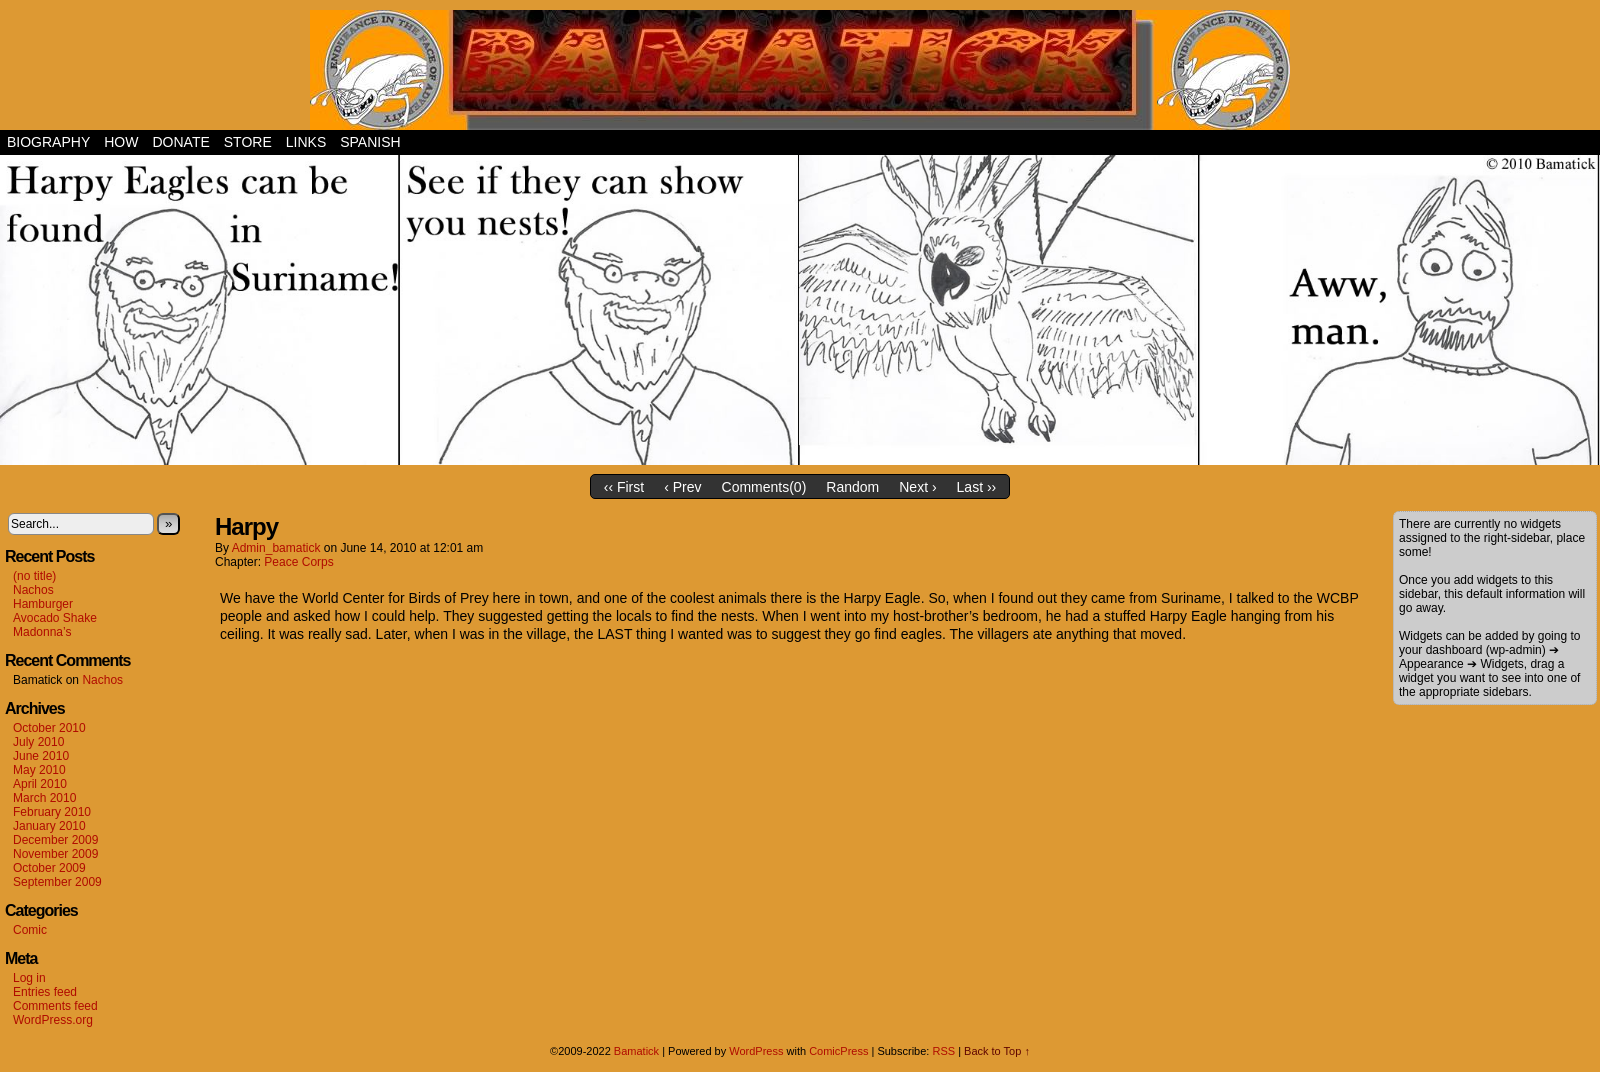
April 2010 (40, 784)
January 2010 (49, 826)
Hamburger (43, 604)
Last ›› (977, 487)
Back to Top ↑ (997, 1051)
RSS (943, 1051)
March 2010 (44, 798)
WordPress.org (53, 1020)
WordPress (756, 1051)
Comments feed (55, 1006)
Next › (917, 487)
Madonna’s (42, 632)
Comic (30, 930)
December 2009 (55, 840)
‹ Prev (682, 487)
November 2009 (55, 854)
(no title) (34, 576)
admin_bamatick (276, 548)
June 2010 (41, 756)
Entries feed (45, 992)
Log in (29, 978)
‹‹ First (624, 487)
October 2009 (49, 868)
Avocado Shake (55, 618)
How (121, 142)
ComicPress (838, 1051)
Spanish (370, 142)
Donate (180, 142)
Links (306, 142)
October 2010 (49, 728)
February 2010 (52, 812)
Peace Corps (298, 562)
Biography (48, 142)
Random (852, 487)
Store (248, 142)
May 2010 (39, 770)
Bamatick (636, 1051)
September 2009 (57, 882)
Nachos (33, 590)
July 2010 (38, 742)
